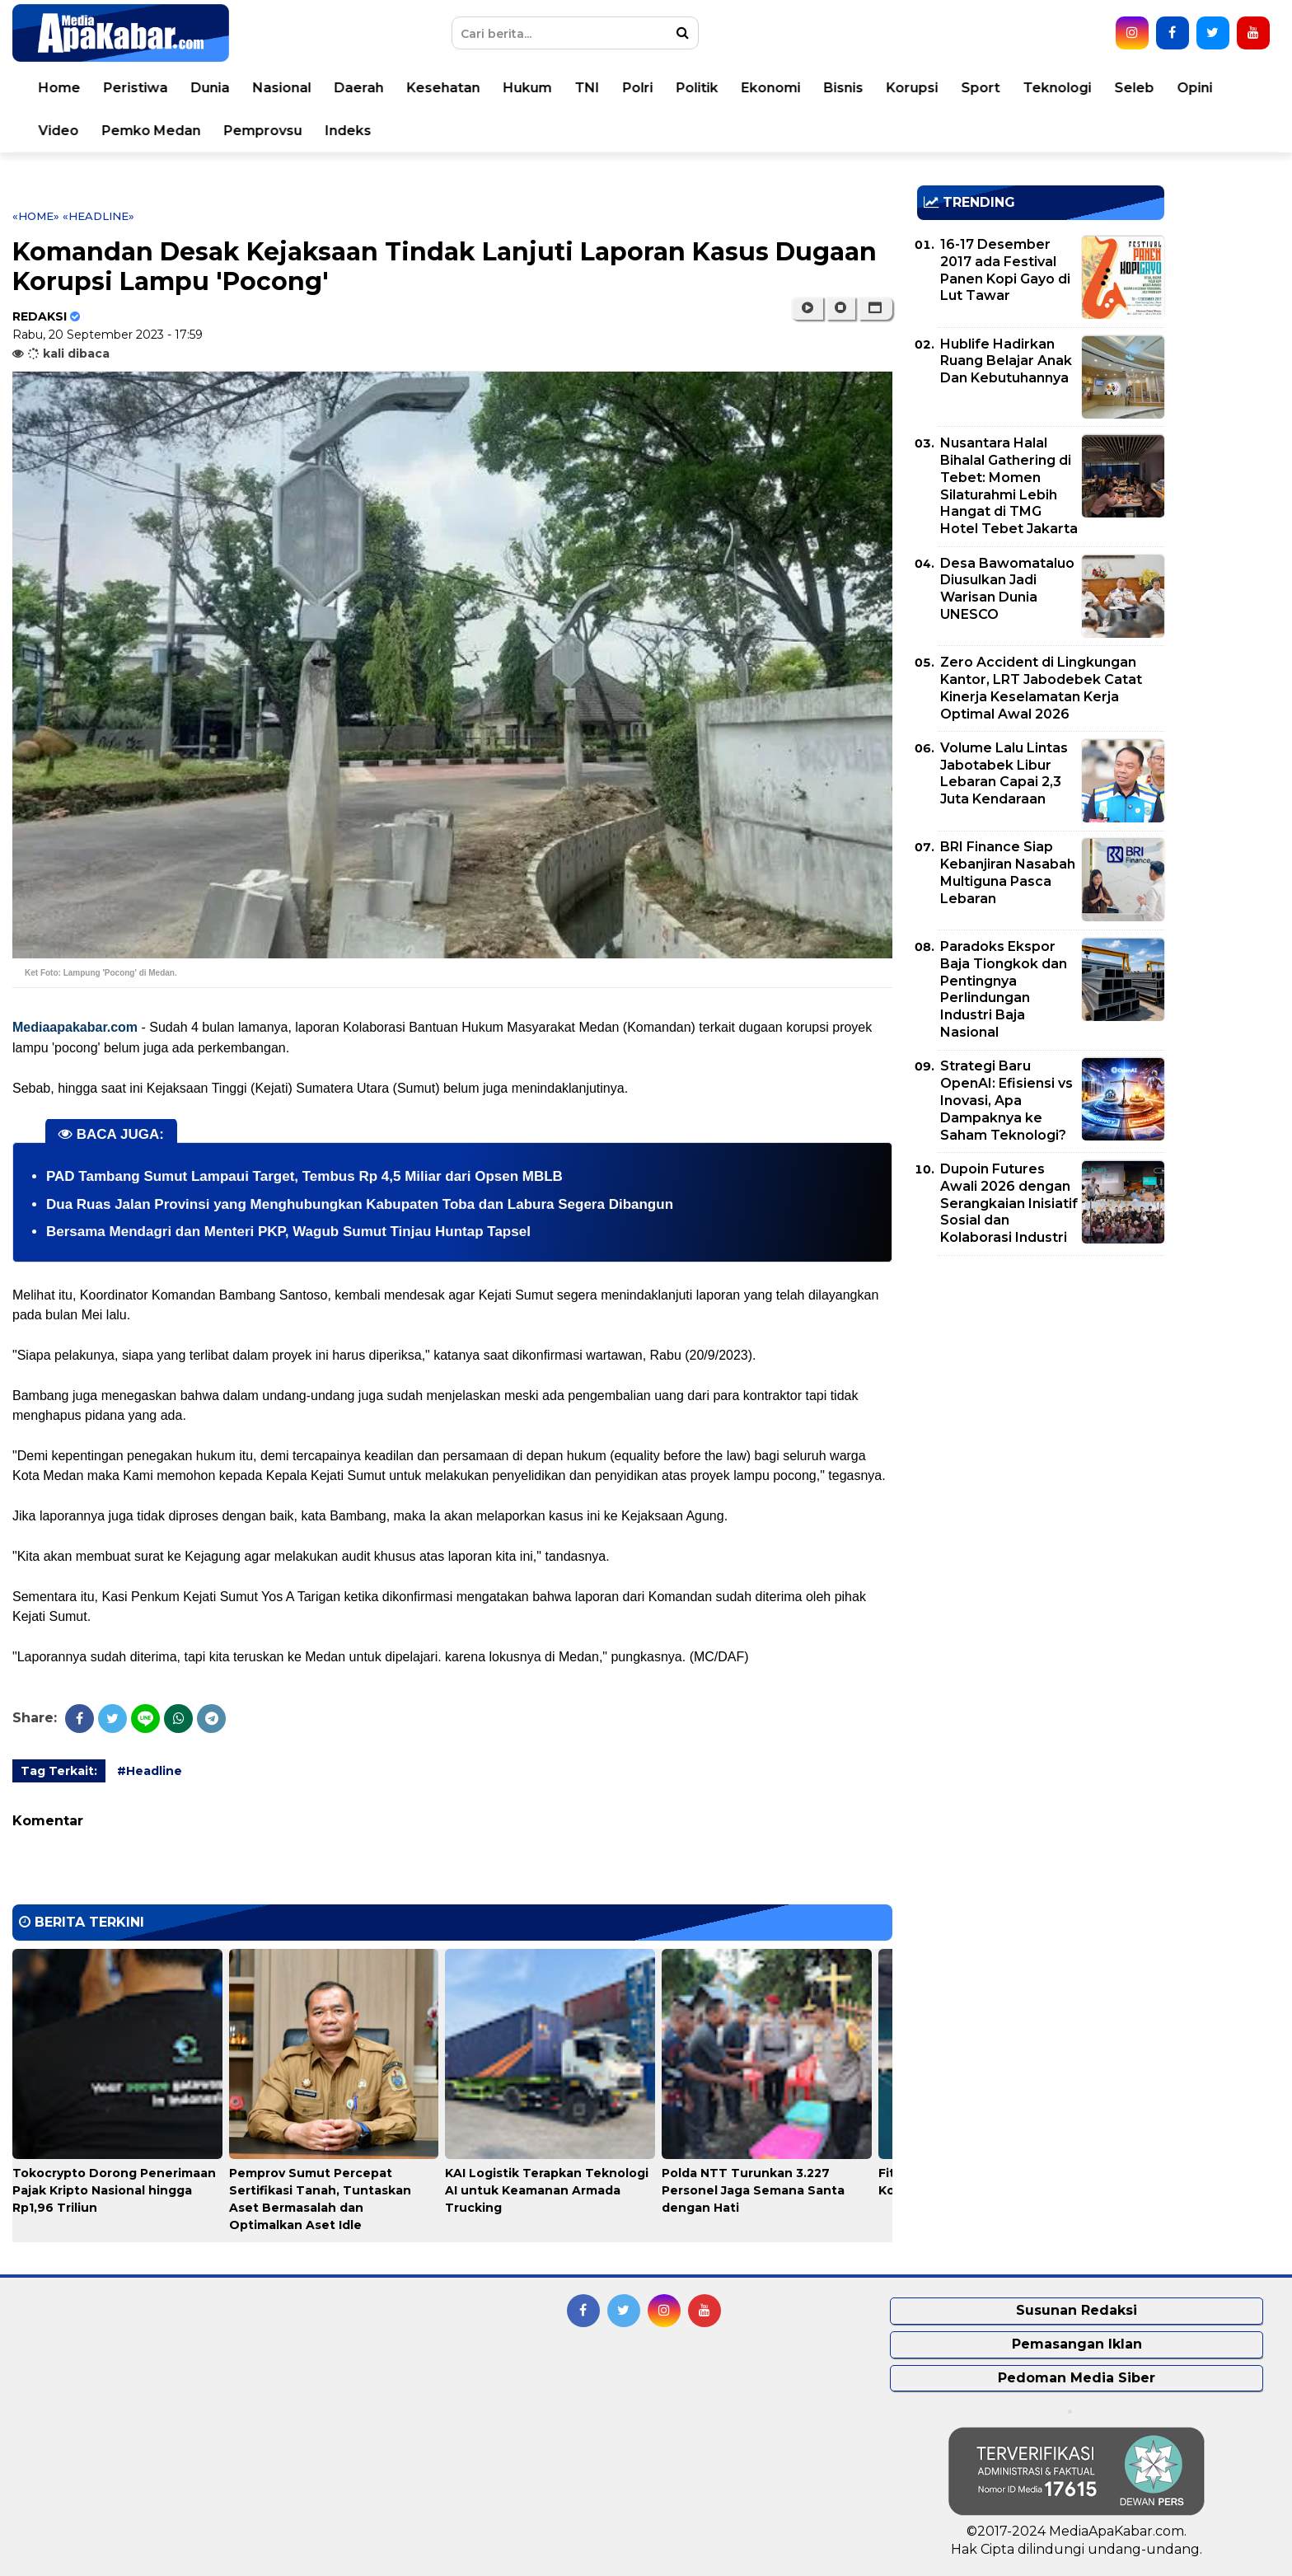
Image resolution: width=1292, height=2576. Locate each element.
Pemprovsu (263, 130)
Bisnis (844, 88)
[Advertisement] (1040, 1384)
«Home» (35, 215)
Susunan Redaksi (1076, 2310)
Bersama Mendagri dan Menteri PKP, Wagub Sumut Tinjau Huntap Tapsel (288, 1231)
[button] (875, 308)
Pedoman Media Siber (1076, 2378)
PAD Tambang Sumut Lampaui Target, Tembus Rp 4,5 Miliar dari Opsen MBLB (304, 1176)
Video (59, 130)
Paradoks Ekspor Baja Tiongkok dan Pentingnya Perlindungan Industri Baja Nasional (1003, 989)
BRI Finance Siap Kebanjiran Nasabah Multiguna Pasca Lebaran (1007, 872)
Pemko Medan (151, 130)
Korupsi (913, 88)
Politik (697, 88)
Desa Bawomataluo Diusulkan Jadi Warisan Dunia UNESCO (1007, 588)
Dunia (210, 88)
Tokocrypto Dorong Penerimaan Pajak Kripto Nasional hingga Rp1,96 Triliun (114, 2190)
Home (60, 88)
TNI (587, 88)
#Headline (149, 1770)
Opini (1195, 88)
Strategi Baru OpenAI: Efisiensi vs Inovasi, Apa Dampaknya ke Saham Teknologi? (1006, 1100)
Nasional (282, 88)
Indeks (348, 130)
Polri (638, 88)
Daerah (359, 88)
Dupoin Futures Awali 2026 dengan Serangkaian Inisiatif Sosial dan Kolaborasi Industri (1009, 1203)
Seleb (1134, 88)
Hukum (527, 88)
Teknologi (1057, 88)
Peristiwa (136, 88)
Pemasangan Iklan (1077, 2344)
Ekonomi (771, 88)
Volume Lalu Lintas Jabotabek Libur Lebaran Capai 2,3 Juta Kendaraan (1004, 773)
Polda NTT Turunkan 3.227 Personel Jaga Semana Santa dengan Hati (753, 2190)
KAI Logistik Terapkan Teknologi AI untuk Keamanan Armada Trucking (546, 2190)
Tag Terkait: (59, 1770)
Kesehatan (443, 88)
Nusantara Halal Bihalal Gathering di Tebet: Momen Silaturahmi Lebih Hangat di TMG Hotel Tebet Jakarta (1009, 485)
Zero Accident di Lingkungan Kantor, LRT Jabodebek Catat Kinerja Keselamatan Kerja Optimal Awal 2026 (1041, 687)
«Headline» (98, 215)
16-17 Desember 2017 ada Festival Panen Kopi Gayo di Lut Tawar (1005, 270)
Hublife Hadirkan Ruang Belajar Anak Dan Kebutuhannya (1006, 361)
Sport (981, 88)
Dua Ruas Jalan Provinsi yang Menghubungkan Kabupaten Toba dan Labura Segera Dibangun (359, 1204)
